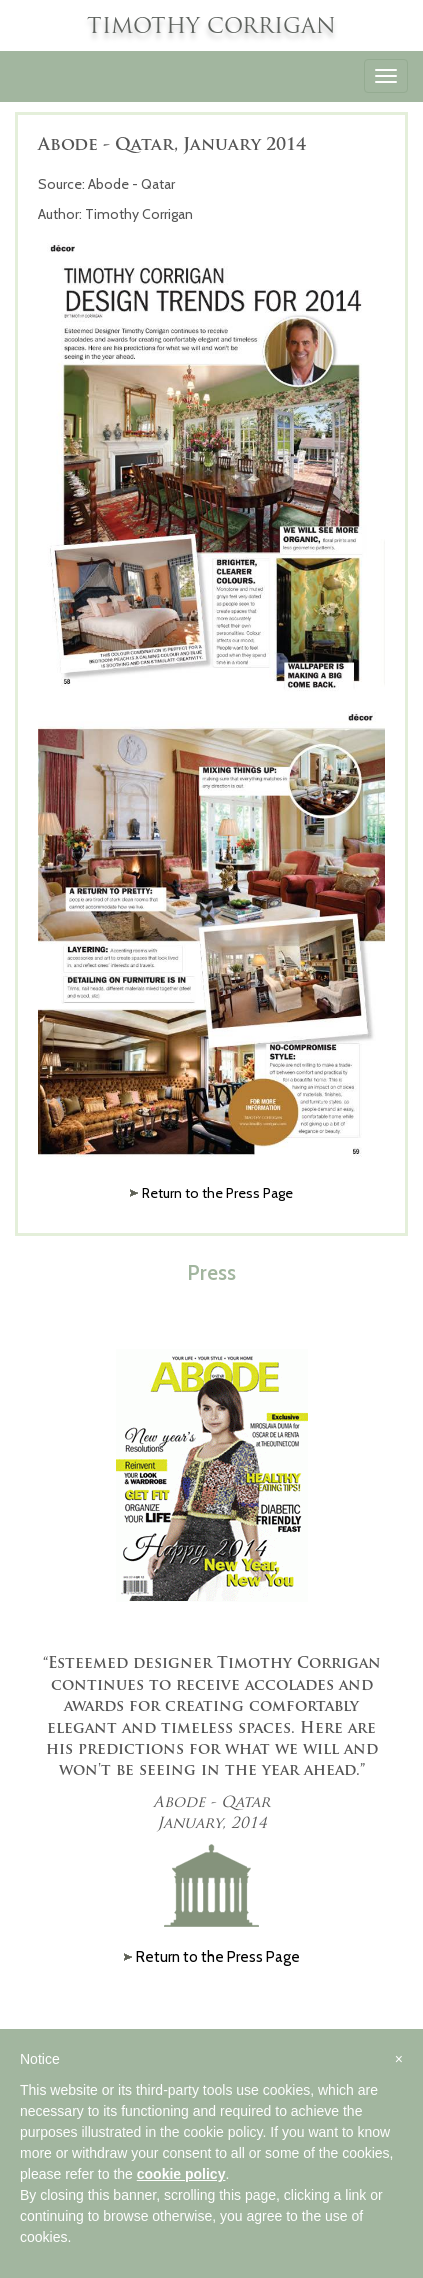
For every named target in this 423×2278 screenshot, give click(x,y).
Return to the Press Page (217, 1193)
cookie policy (181, 2174)
